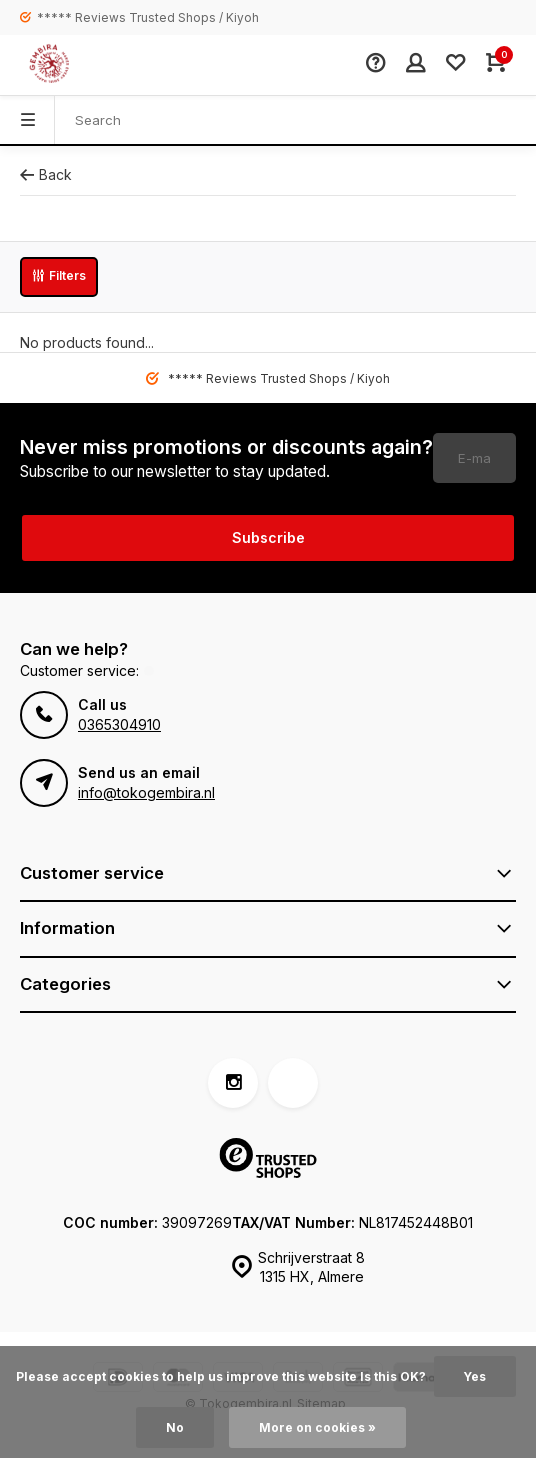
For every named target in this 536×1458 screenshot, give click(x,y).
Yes (475, 1376)
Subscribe (268, 537)
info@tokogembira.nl (146, 792)
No (175, 1427)
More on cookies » (317, 1427)
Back (46, 174)
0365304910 (119, 724)
